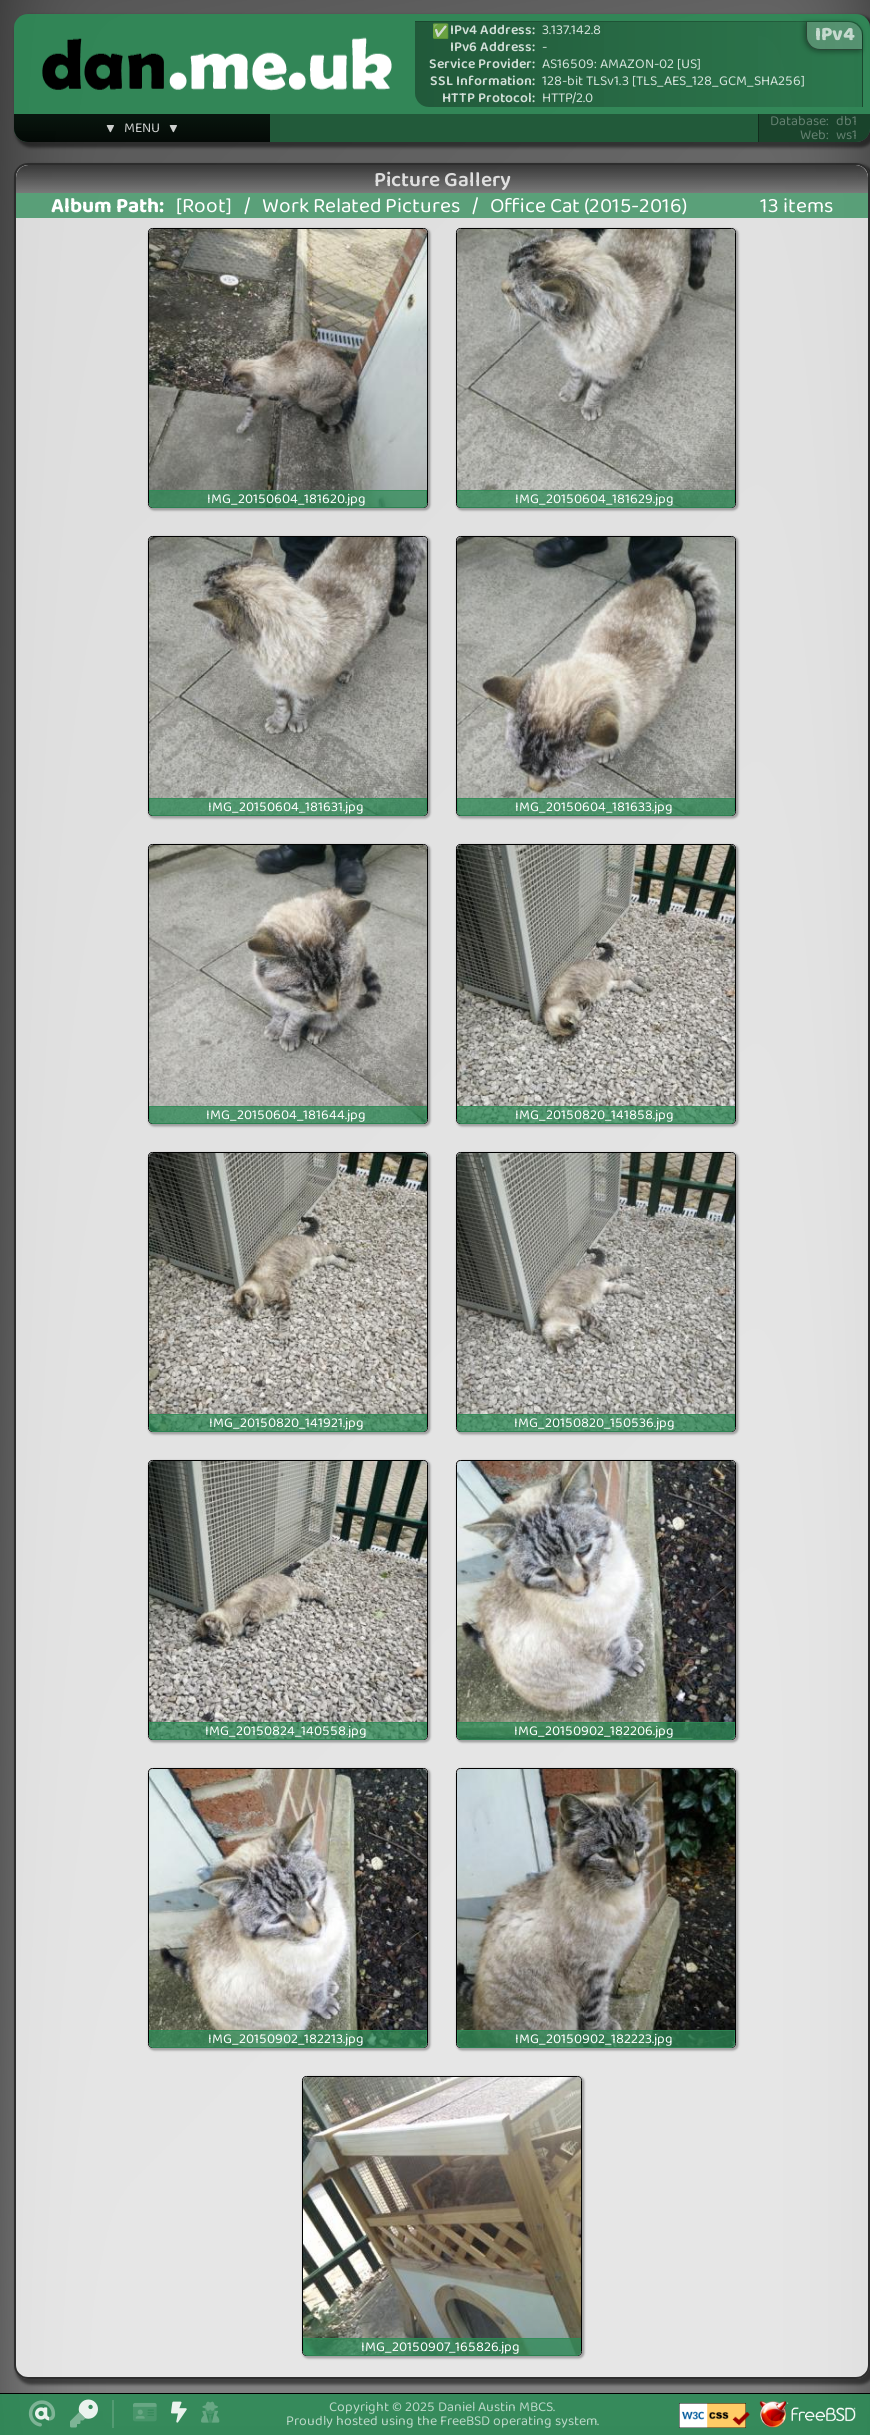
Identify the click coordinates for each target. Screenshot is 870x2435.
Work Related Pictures (361, 206)
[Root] (204, 206)
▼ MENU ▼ (142, 131)
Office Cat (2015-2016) (588, 206)
